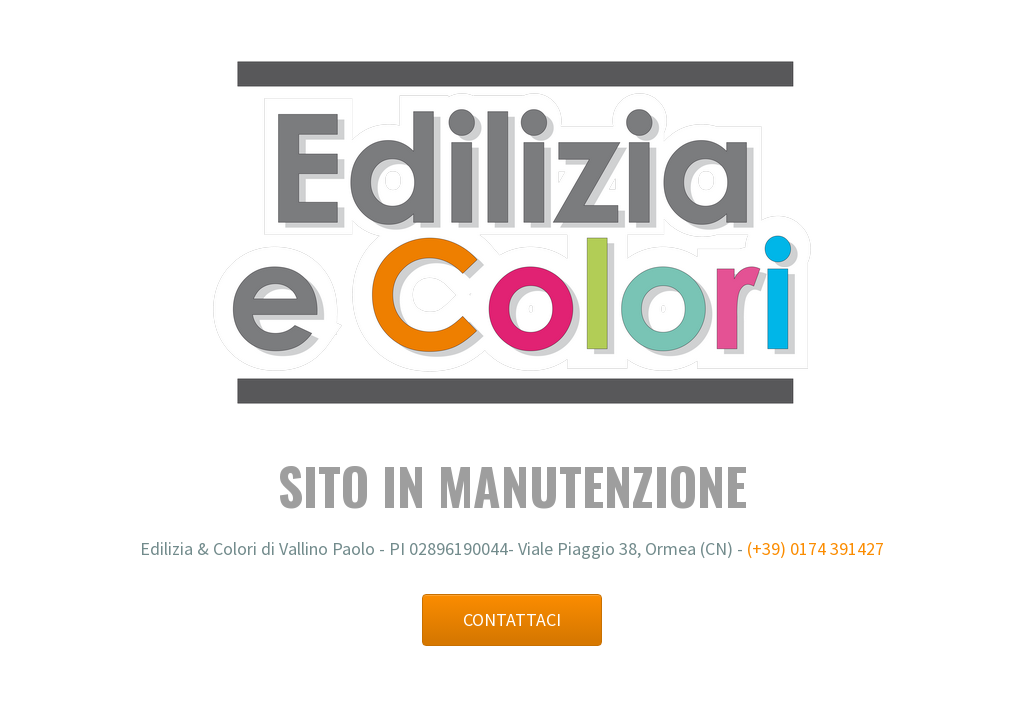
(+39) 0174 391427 (815, 548)
